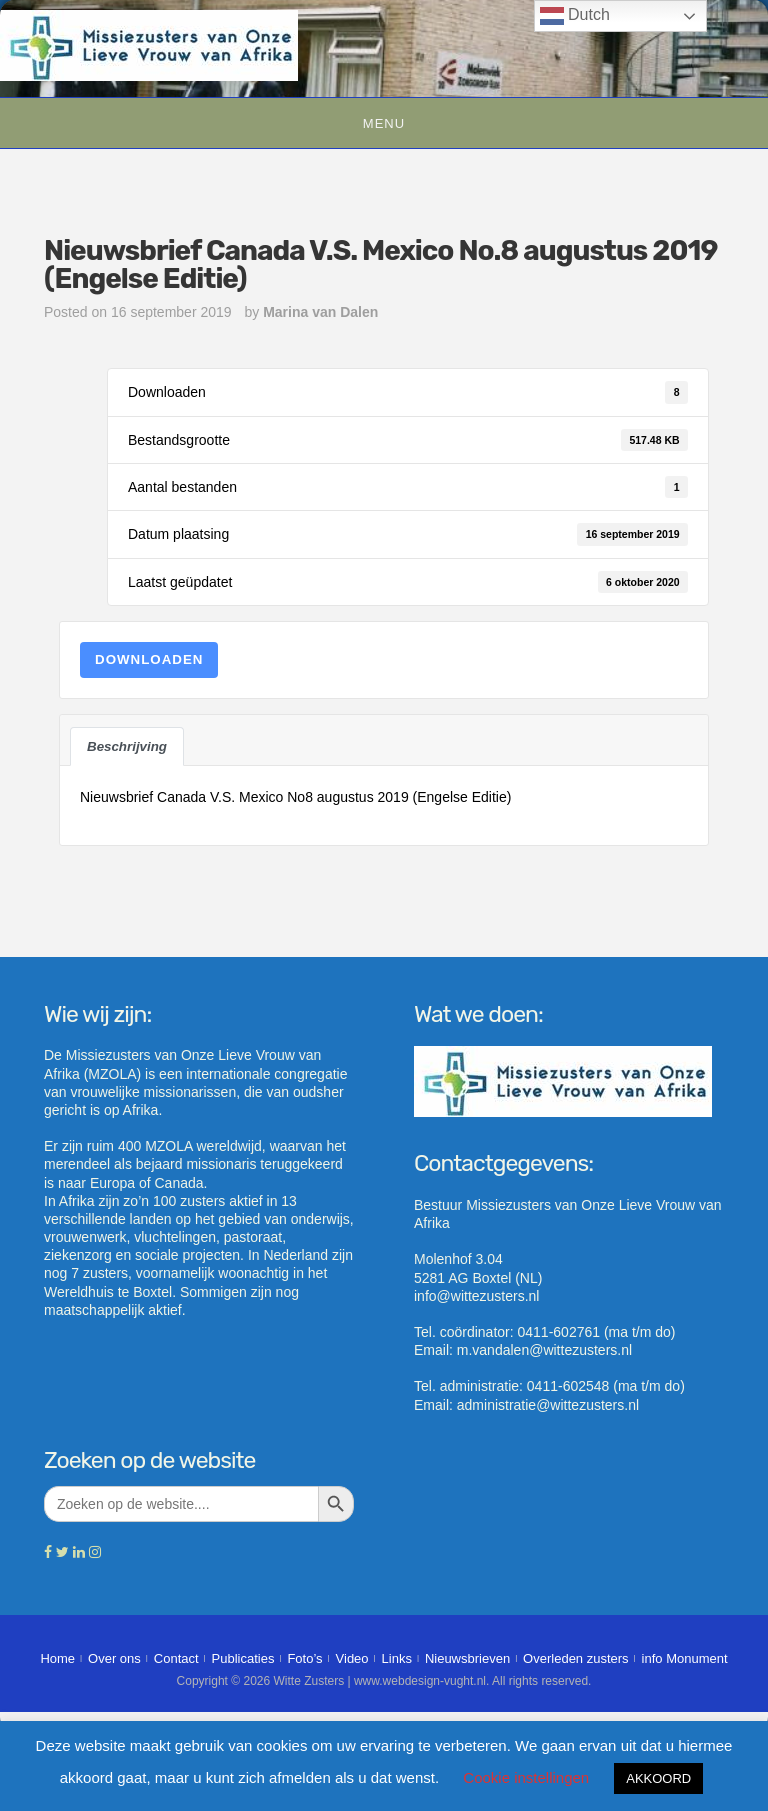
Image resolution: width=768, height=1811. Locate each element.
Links (397, 1658)
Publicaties (243, 1658)
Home (57, 1658)
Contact (176, 1658)
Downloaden (149, 659)
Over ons (114, 1658)
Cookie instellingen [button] (526, 1777)
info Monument (685, 1658)
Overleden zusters (576, 1658)
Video (352, 1658)
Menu (384, 123)
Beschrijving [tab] (127, 746)
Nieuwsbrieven (467, 1658)
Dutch (575, 16)
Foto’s (304, 1658)
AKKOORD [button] (658, 1778)
